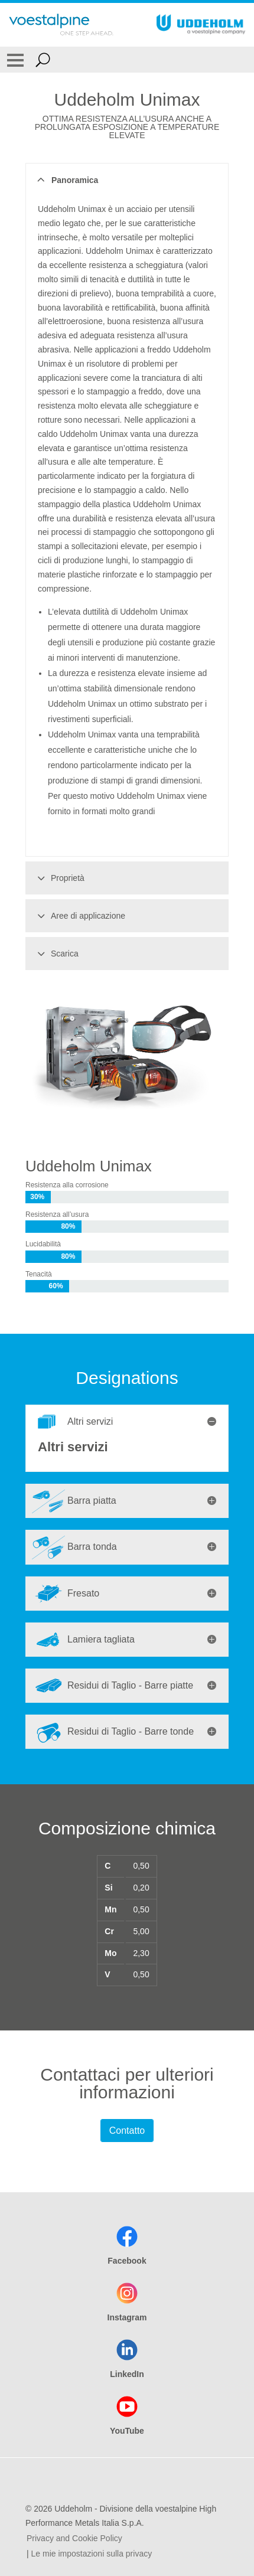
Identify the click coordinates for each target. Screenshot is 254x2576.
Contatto (127, 2131)
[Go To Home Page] (61, 25)
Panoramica (66, 180)
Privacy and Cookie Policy (74, 2538)
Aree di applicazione (79, 916)
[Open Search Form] (43, 60)
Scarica (56, 953)
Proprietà (59, 878)
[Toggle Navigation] (15, 60)
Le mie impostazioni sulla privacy (91, 2553)
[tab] (127, 1421)
